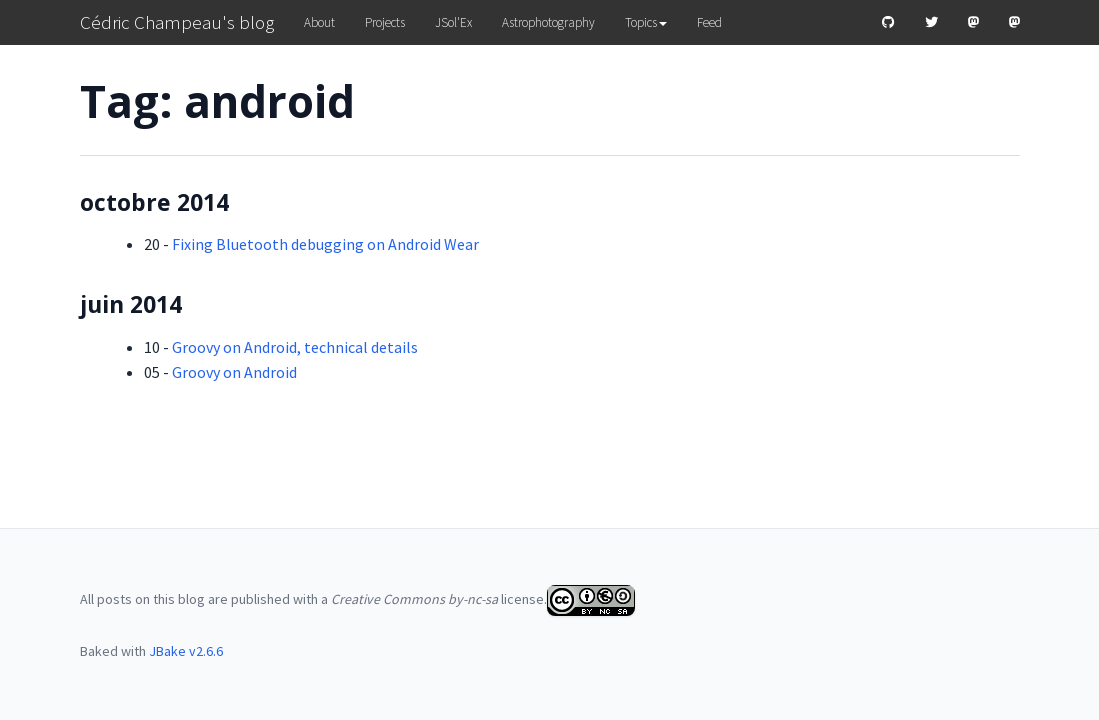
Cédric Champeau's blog (177, 22)
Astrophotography (548, 22)
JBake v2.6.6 (186, 651)
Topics (646, 22)
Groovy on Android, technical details (295, 347)
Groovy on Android (234, 372)
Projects (385, 22)
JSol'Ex (453, 22)
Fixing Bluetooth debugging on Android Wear (325, 244)
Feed (709, 22)
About (319, 22)
